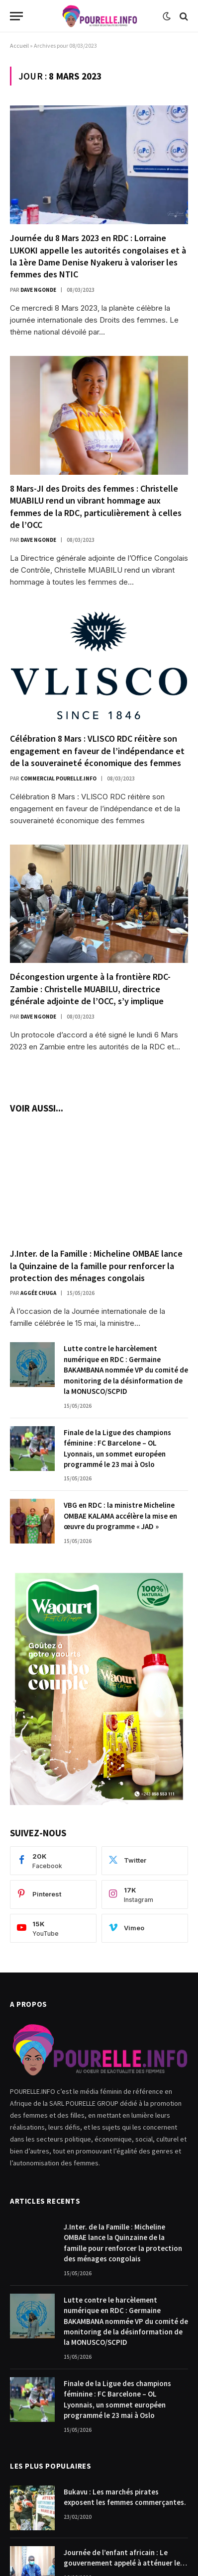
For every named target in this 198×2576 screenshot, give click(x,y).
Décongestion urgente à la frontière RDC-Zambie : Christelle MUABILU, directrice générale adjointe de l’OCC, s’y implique (90, 989)
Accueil (19, 45)
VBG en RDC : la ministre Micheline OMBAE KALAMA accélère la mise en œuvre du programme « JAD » (120, 1515)
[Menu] (16, 16)
